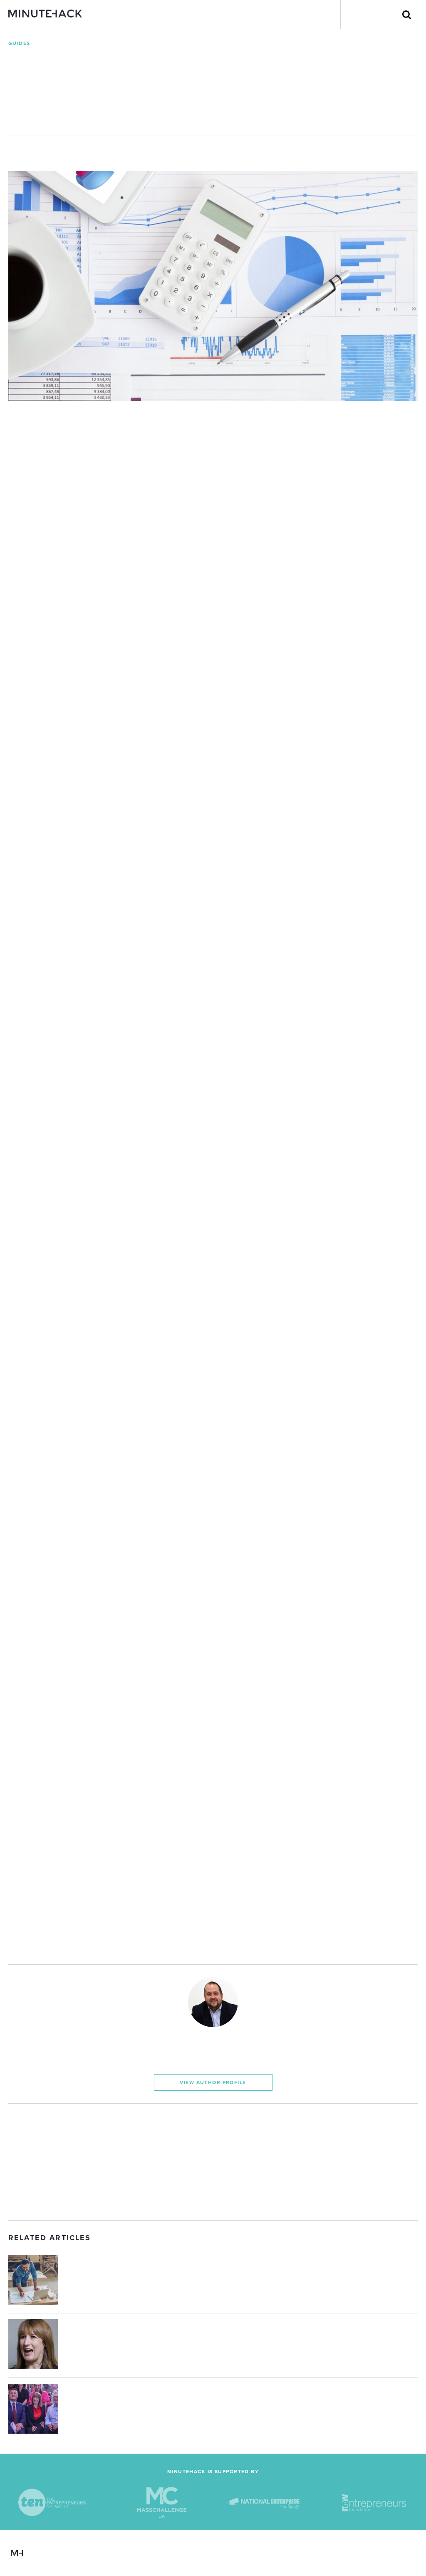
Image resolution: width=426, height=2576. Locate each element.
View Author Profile (213, 2082)
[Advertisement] (213, 2162)
